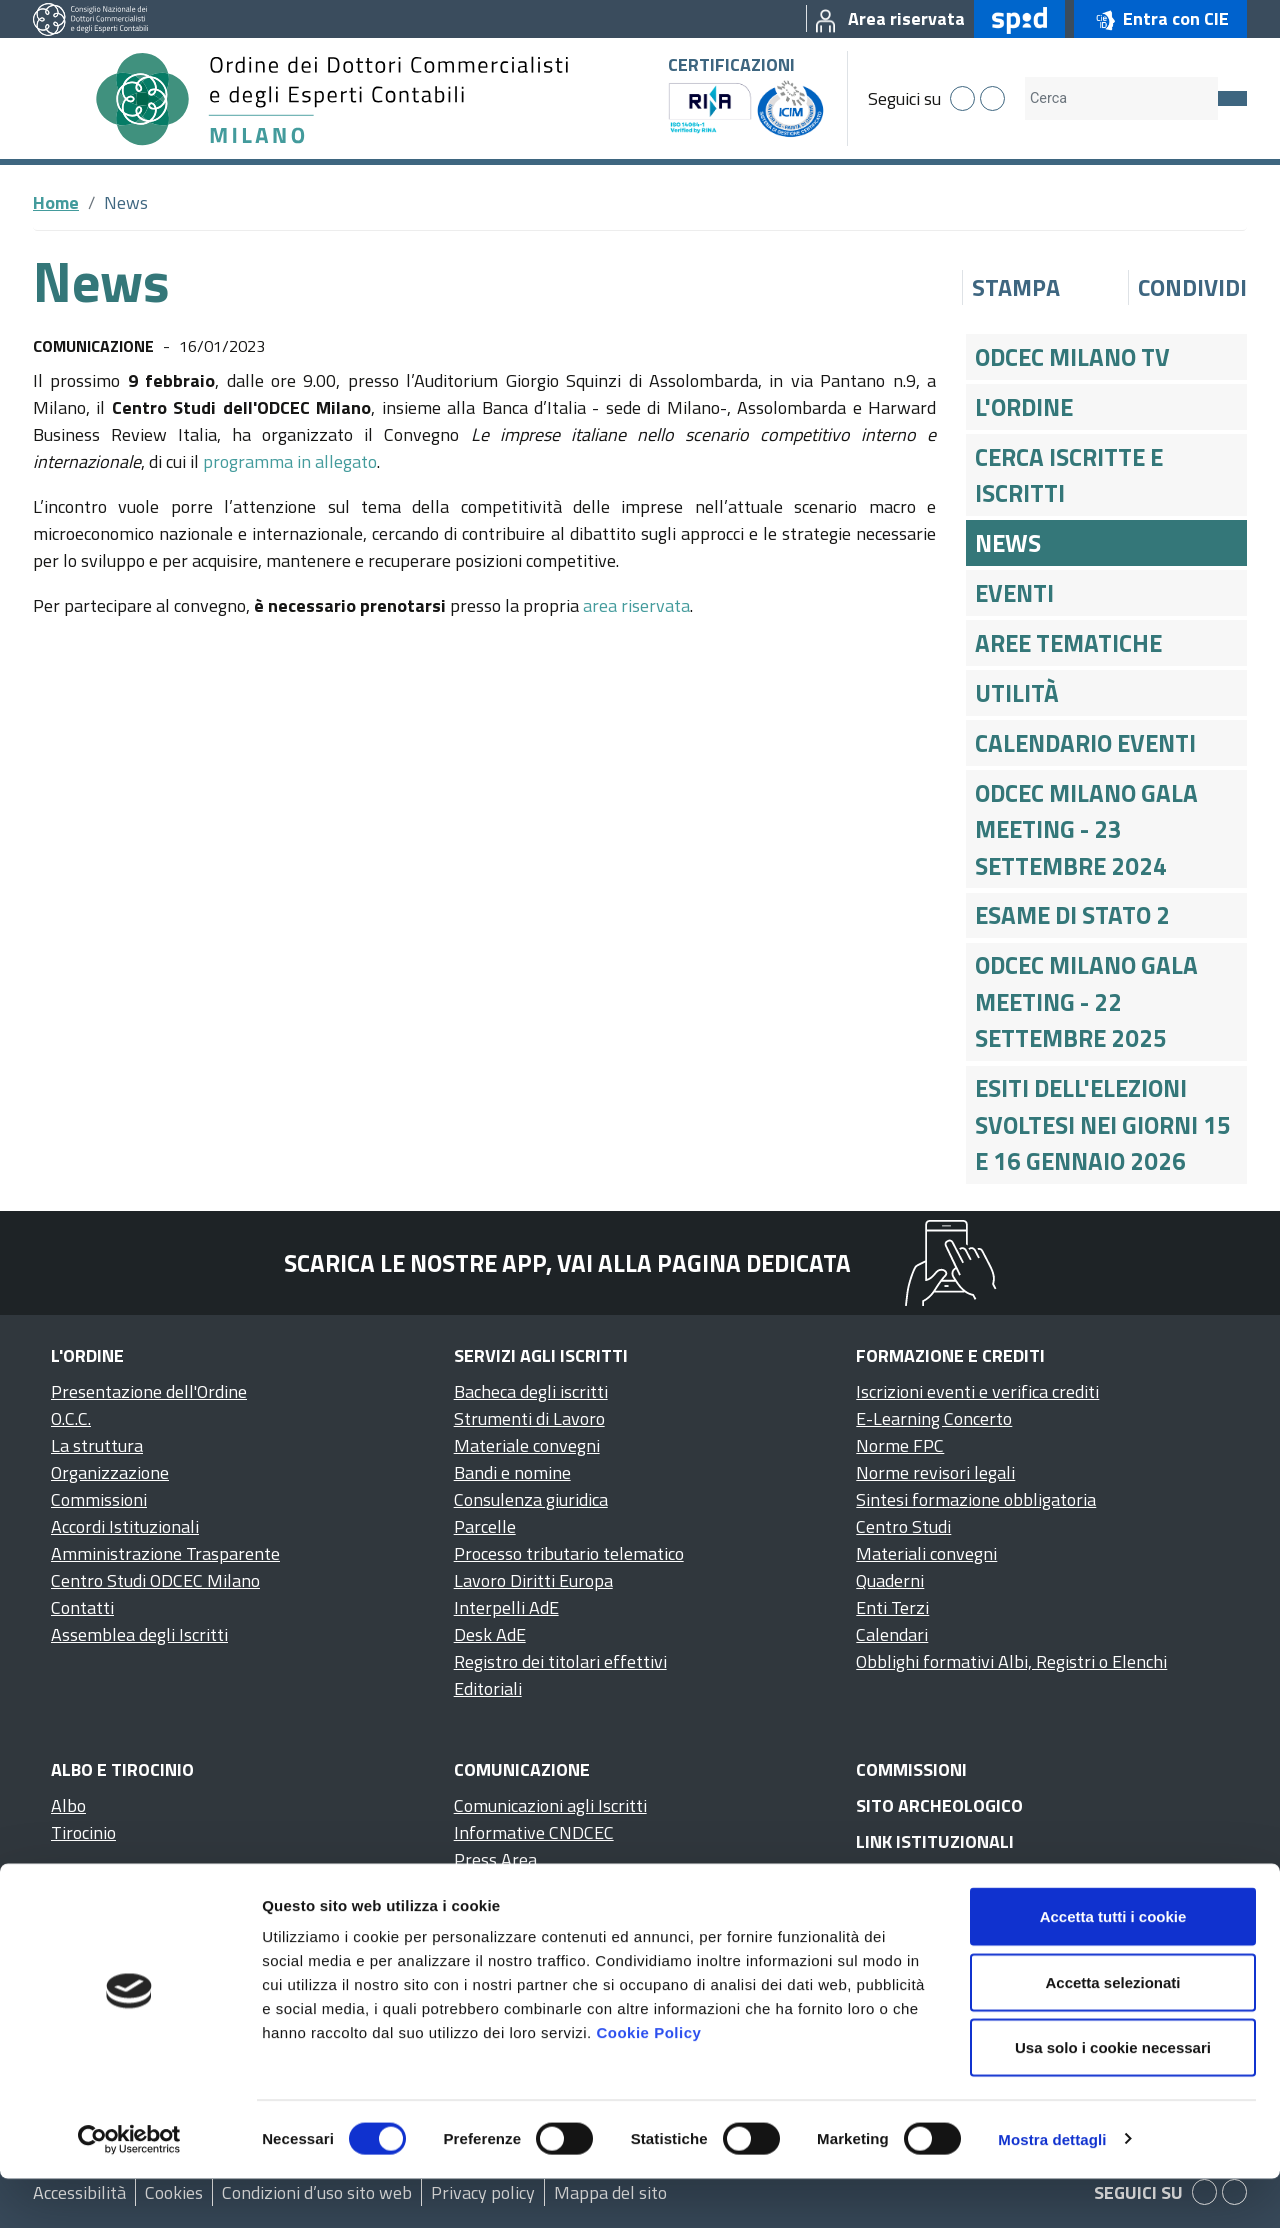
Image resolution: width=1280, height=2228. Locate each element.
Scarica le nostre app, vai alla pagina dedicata (567, 1263)
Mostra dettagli (1052, 2188)
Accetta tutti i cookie (1113, 1965)
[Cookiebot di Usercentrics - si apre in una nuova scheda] (129, 2189)
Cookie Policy (648, 2081)
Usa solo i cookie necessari (1113, 2096)
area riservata (636, 605)
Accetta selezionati (1112, 2031)
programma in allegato (290, 461)
